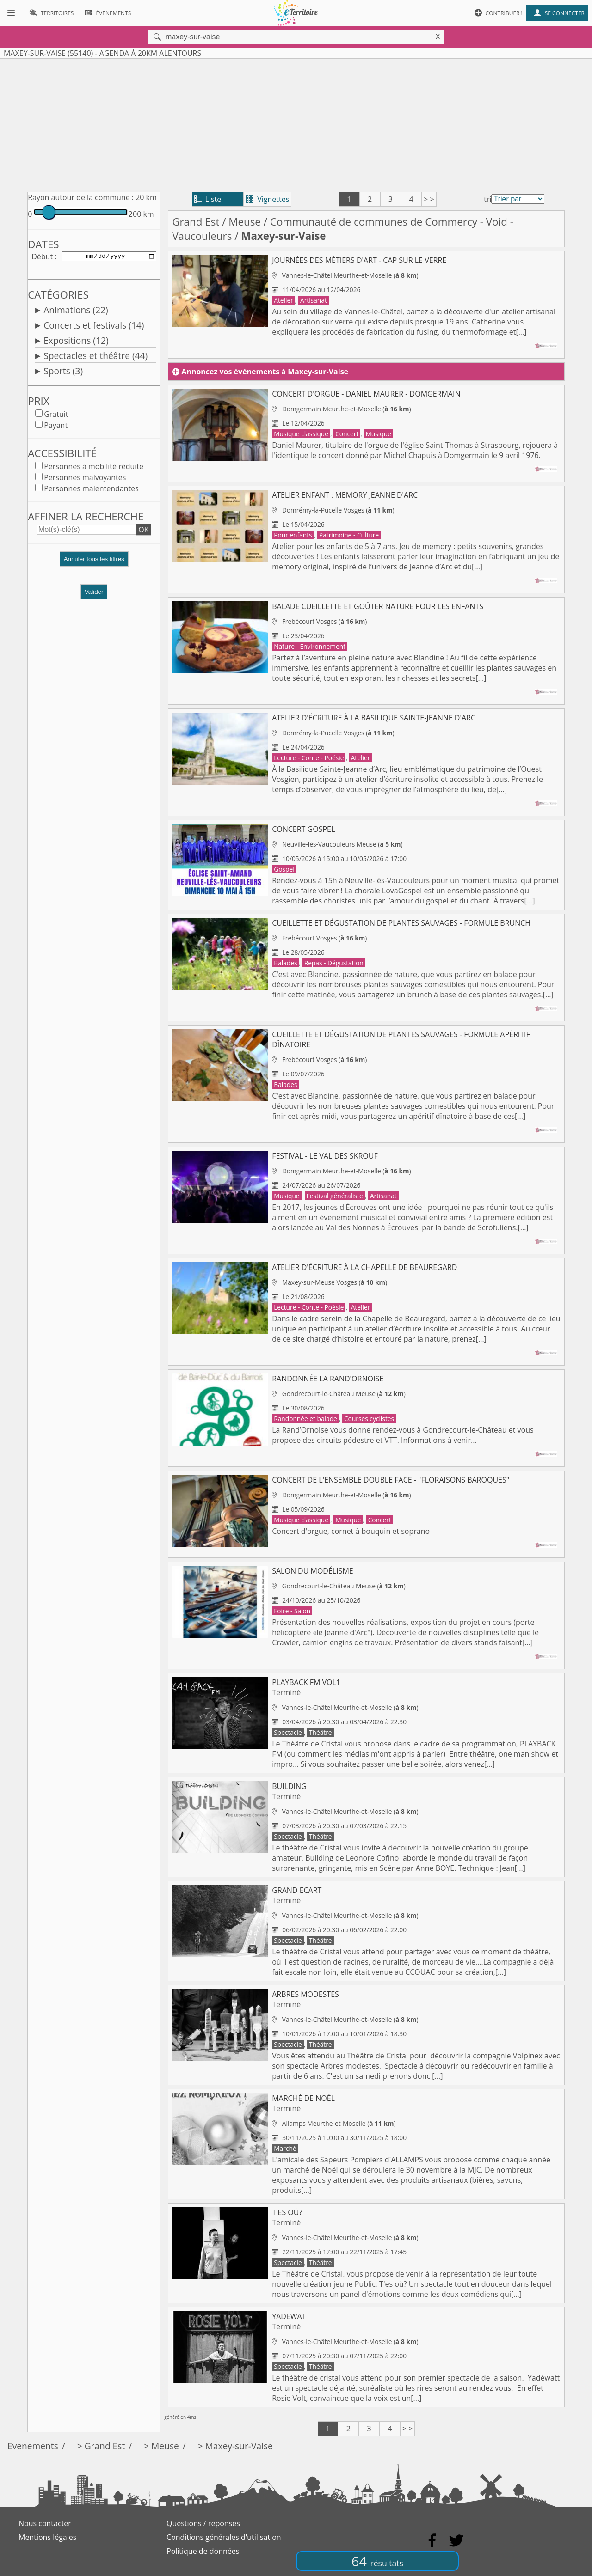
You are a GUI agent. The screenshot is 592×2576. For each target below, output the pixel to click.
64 (377, 2561)
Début (42, 257)
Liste (208, 199)
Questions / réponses (203, 2523)
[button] (94, 564)
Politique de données (202, 2551)
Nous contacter (44, 2523)
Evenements (32, 2446)
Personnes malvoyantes (85, 479)
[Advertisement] (296, 123)
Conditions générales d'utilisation (223, 2537)
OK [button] (143, 531)
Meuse (244, 221)
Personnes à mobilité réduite (93, 468)
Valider (94, 593)
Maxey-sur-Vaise (239, 2446)
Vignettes (267, 199)
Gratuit (56, 416)
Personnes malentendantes (91, 490)
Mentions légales (47, 2537)
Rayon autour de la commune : (81, 197)
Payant (56, 427)
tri (487, 199)
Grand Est (195, 221)
